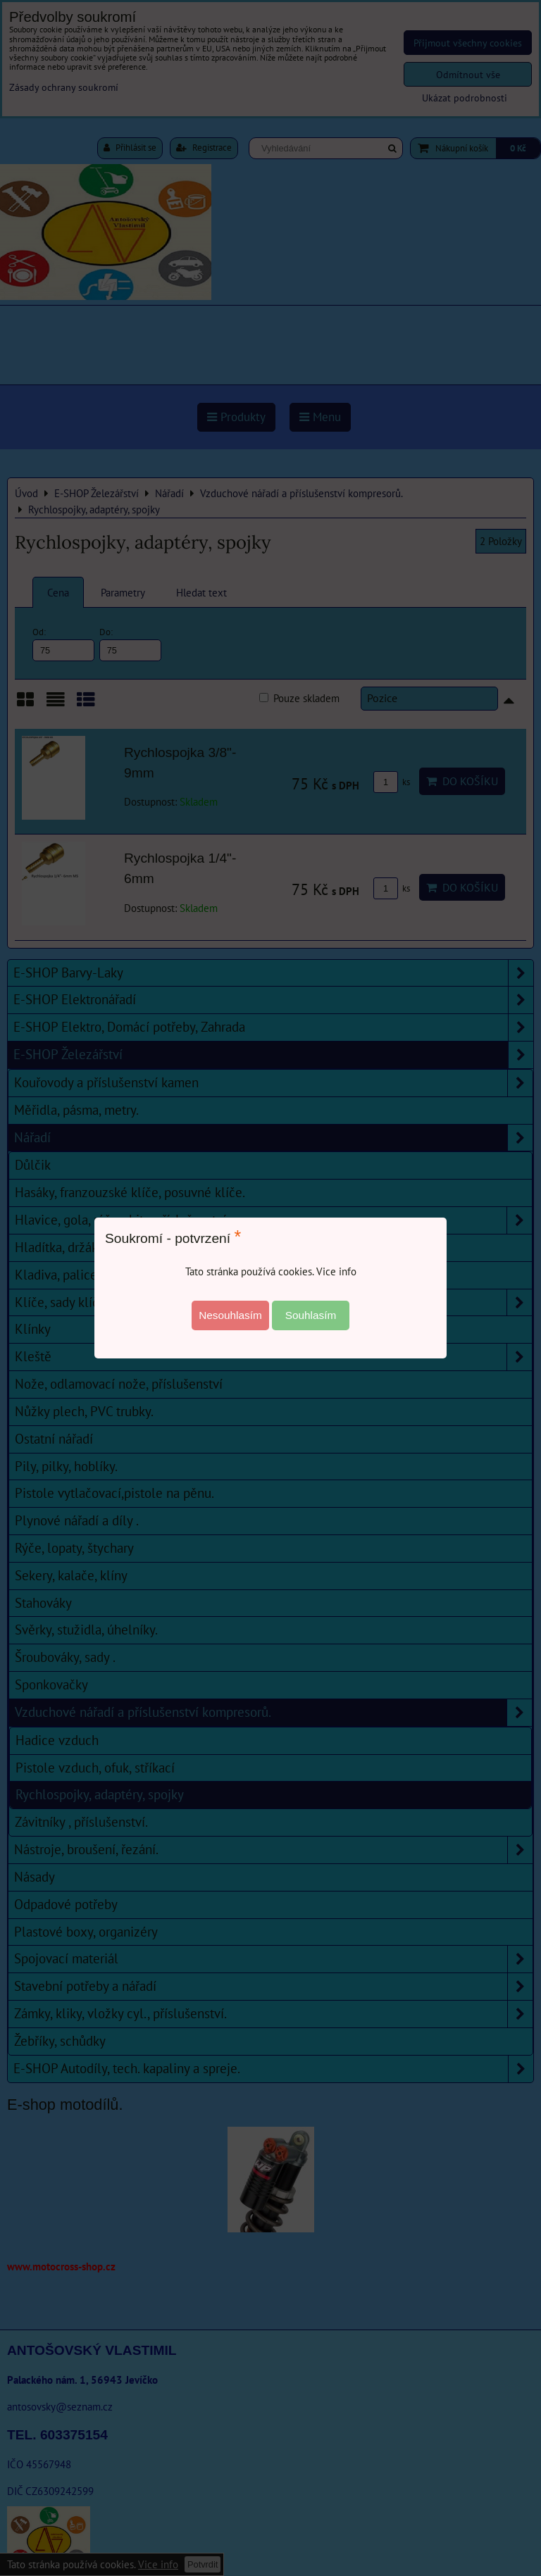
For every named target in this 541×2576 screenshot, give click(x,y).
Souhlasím (311, 1315)
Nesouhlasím (230, 1315)
